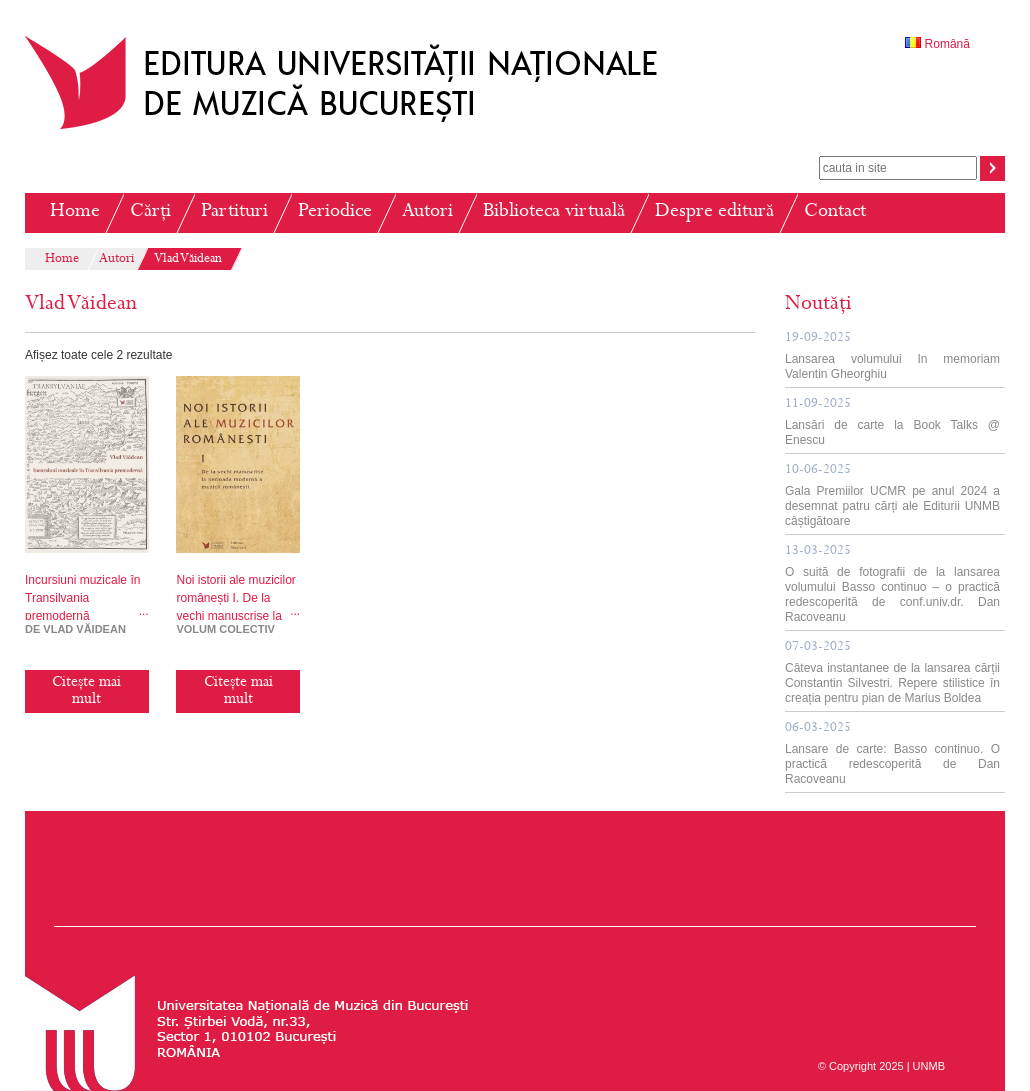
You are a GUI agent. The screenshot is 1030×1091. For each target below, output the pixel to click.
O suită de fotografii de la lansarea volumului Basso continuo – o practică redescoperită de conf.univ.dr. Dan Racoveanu (892, 584)
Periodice (335, 212)
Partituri (234, 212)
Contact (835, 212)
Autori (427, 212)
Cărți (150, 212)
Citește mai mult (86, 691)
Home (75, 212)
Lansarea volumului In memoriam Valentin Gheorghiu (892, 356)
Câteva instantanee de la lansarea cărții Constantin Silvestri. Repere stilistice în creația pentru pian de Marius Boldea (892, 673)
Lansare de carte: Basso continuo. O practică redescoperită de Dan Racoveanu (892, 754)
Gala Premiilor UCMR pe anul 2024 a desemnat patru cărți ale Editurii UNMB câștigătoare (892, 496)
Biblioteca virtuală (554, 212)
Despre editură (714, 212)
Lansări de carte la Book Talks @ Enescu (892, 422)
